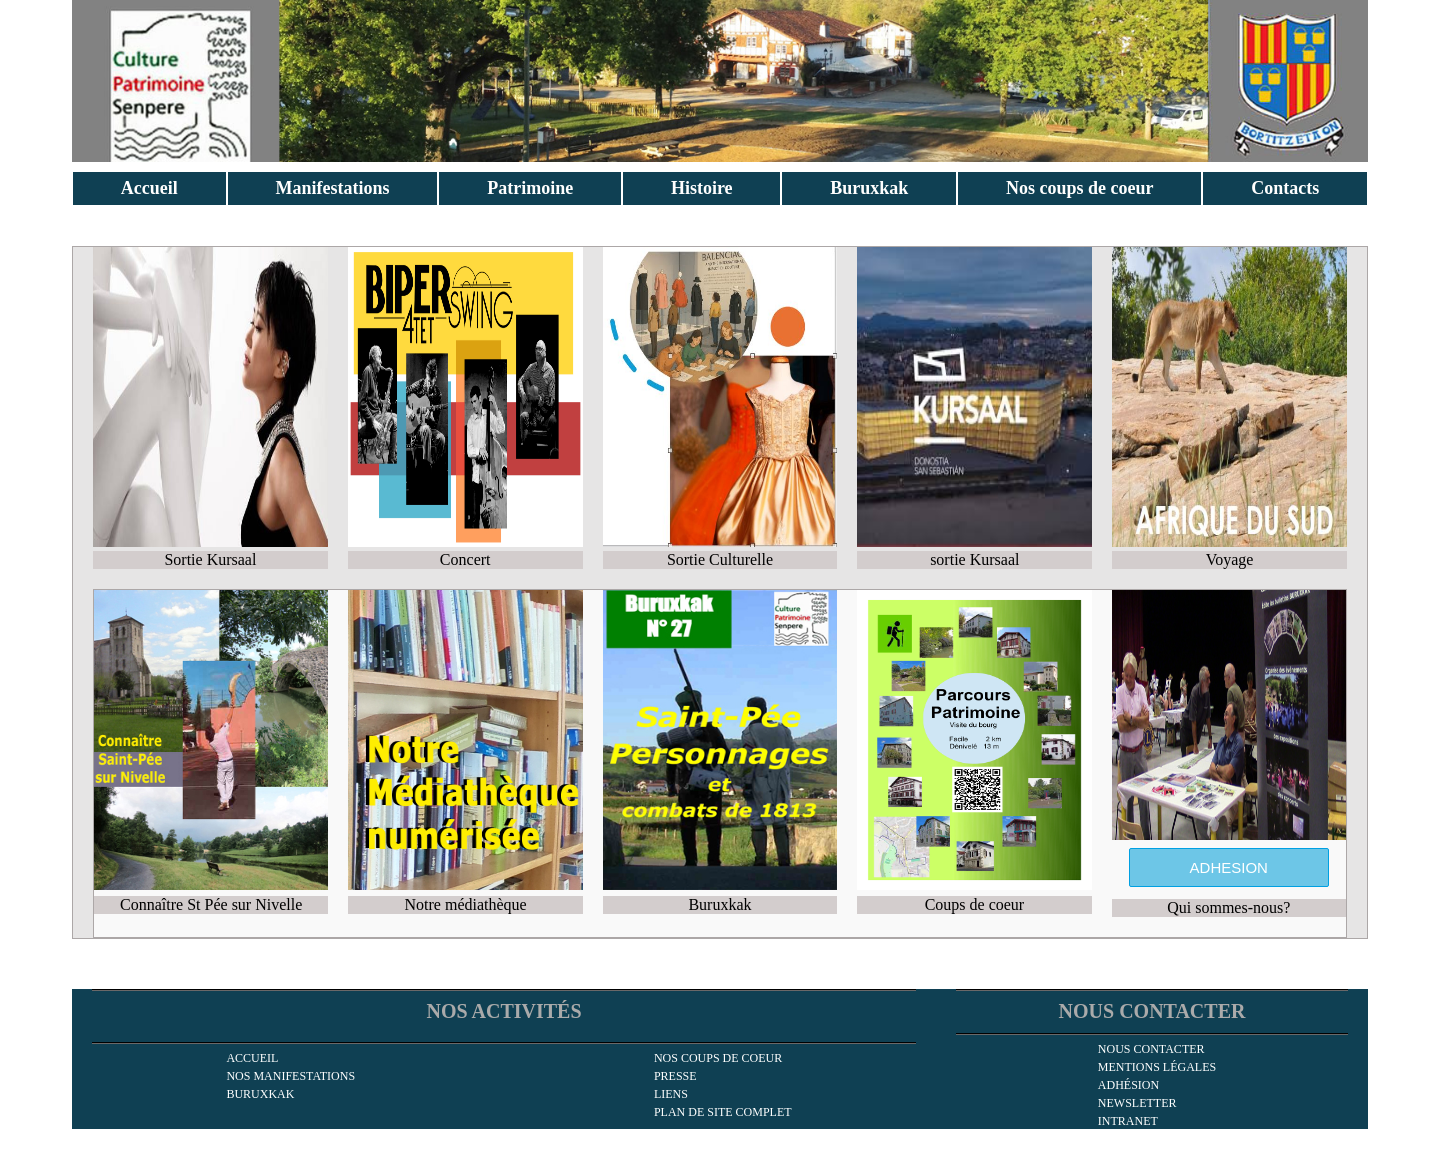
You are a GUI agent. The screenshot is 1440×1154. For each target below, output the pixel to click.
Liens (671, 1094)
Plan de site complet (723, 1112)
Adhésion (1128, 1085)
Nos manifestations (290, 1076)
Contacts (1285, 188)
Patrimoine (530, 188)
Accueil (149, 188)
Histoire (702, 188)
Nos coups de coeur (1080, 188)
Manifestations (333, 188)
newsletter (1137, 1103)
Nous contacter (1151, 1049)
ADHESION (1229, 867)
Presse (675, 1076)
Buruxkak (869, 188)
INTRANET (1128, 1121)
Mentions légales (1157, 1067)
